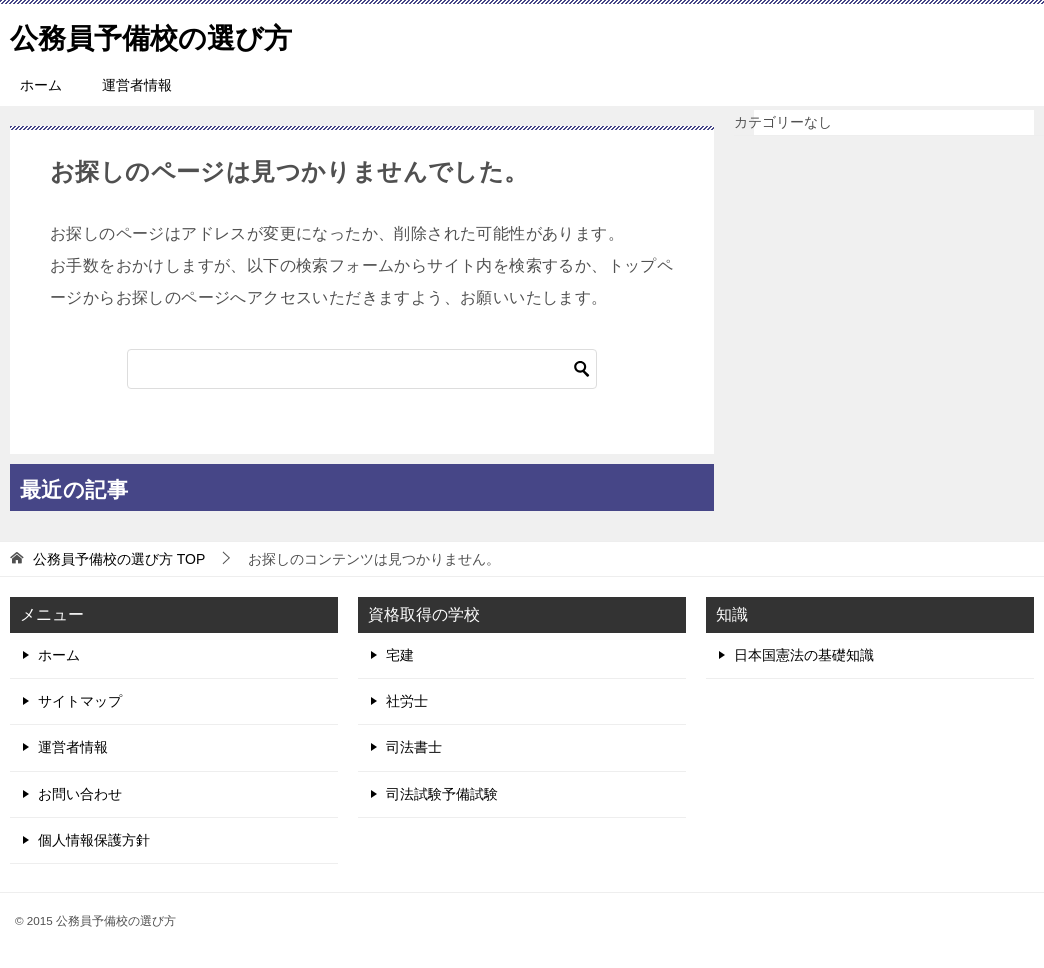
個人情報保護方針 (94, 840)
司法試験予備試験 (442, 794)
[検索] (362, 369)
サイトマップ (80, 701)
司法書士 (414, 747)
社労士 (407, 701)
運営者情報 (137, 85)
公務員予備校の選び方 (161, 34)
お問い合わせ (80, 794)
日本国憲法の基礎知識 (804, 655)
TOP (119, 559)
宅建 (400, 655)
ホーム (41, 85)
